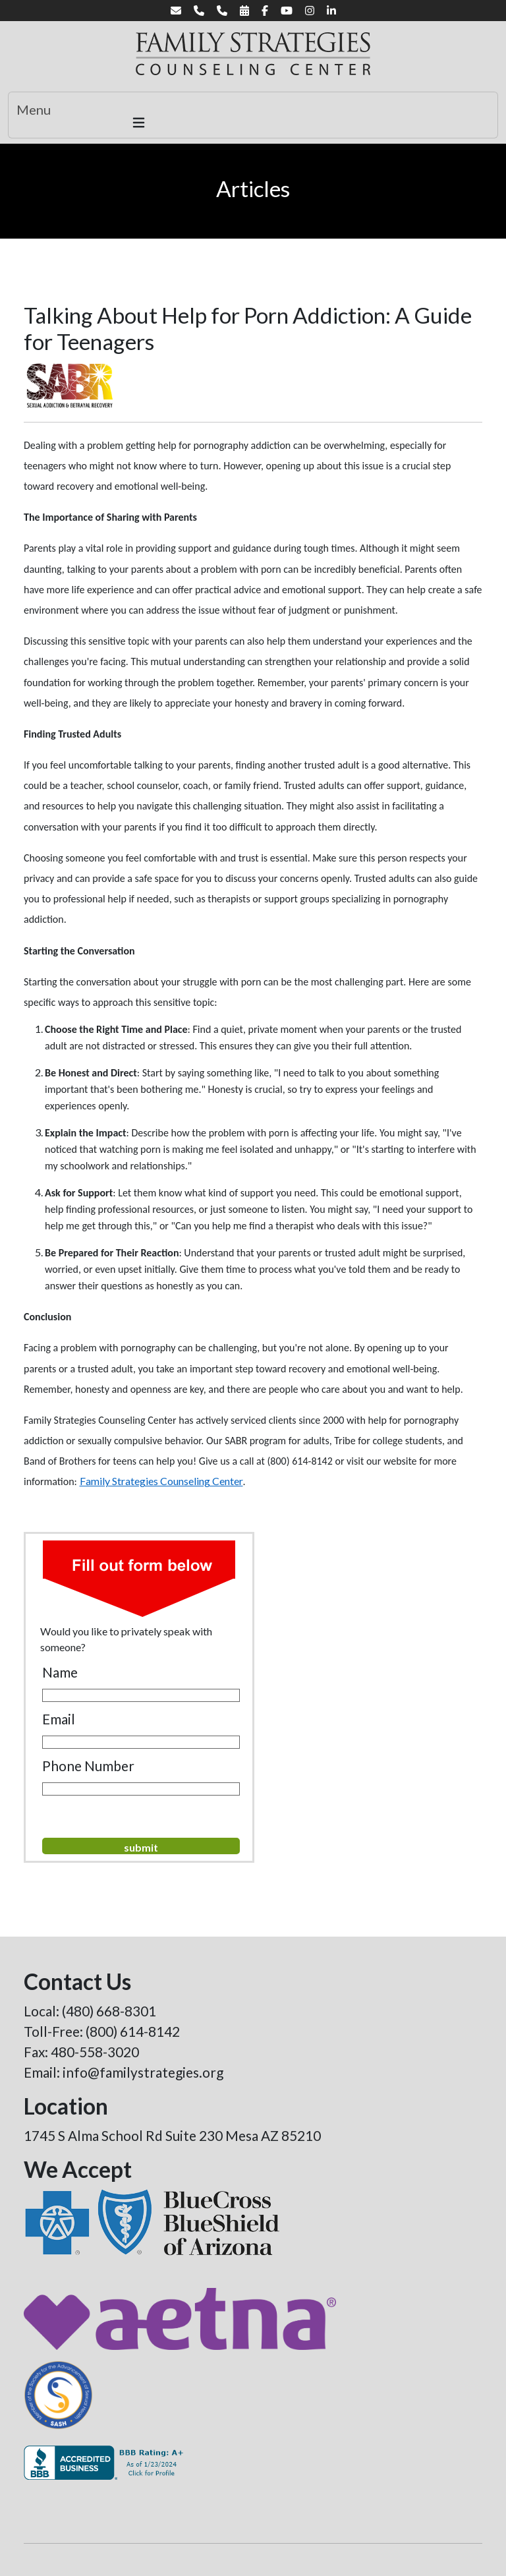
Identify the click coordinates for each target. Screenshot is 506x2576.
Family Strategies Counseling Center (161, 1481)
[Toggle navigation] (253, 115)
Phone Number (88, 1765)
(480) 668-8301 (109, 2011)
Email (58, 1719)
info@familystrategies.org (143, 2072)
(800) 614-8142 (133, 2031)
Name (60, 1672)
